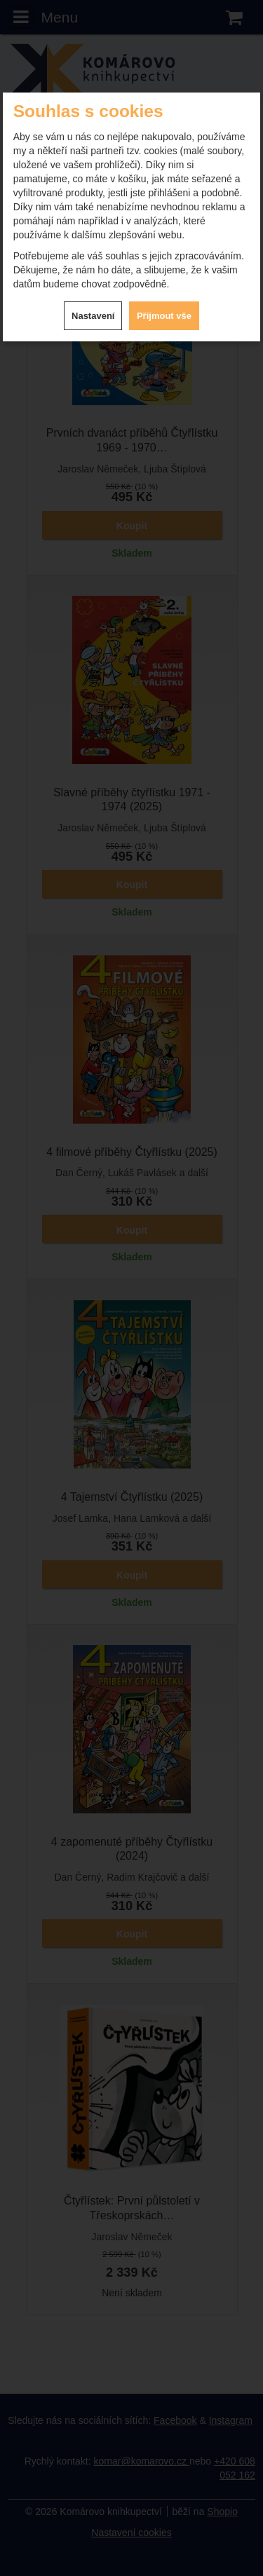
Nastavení (93, 316)
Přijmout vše (164, 316)
